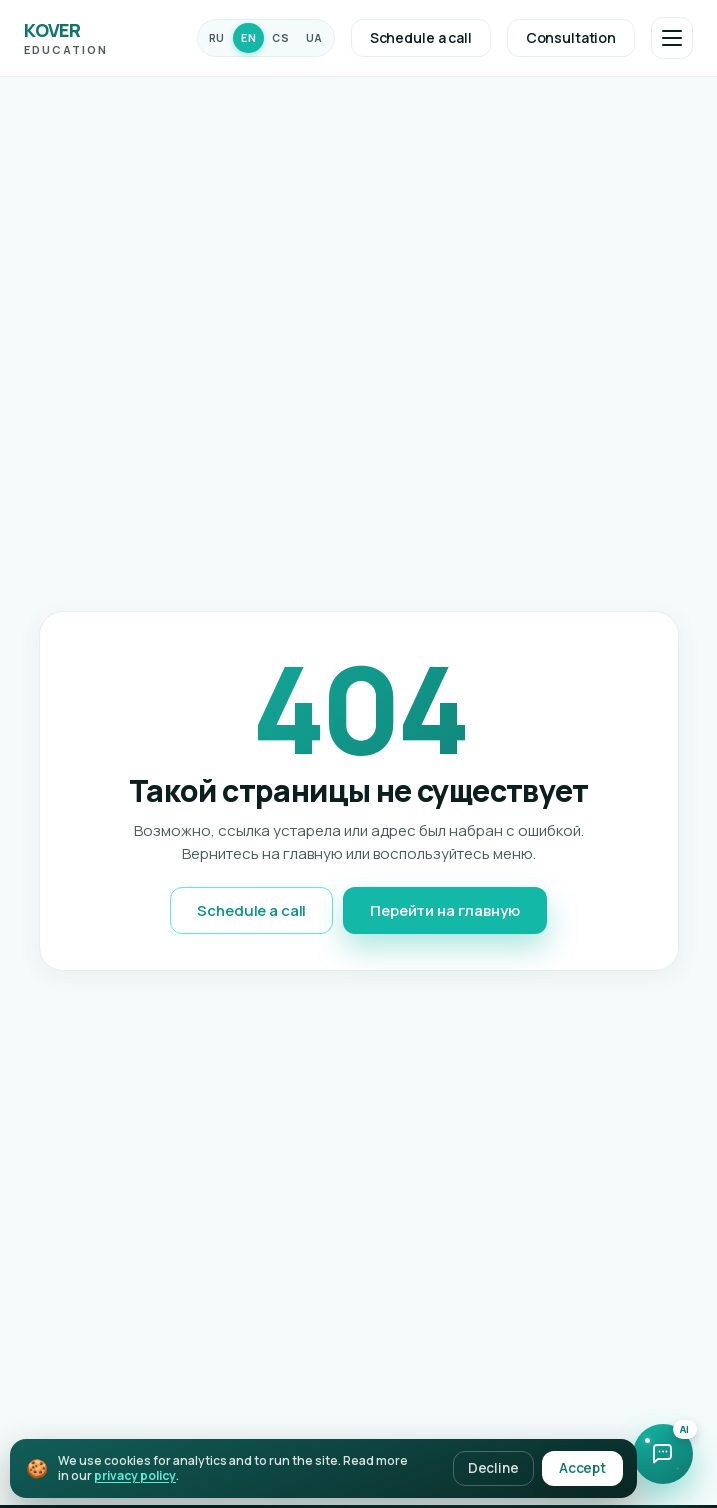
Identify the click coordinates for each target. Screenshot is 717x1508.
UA (314, 38)
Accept (582, 1468)
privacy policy (135, 1475)
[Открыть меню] (672, 38)
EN (248, 38)
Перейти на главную (444, 910)
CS (280, 38)
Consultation (571, 37)
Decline (493, 1468)
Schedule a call (421, 37)
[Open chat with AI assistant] (663, 1454)
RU (217, 38)
